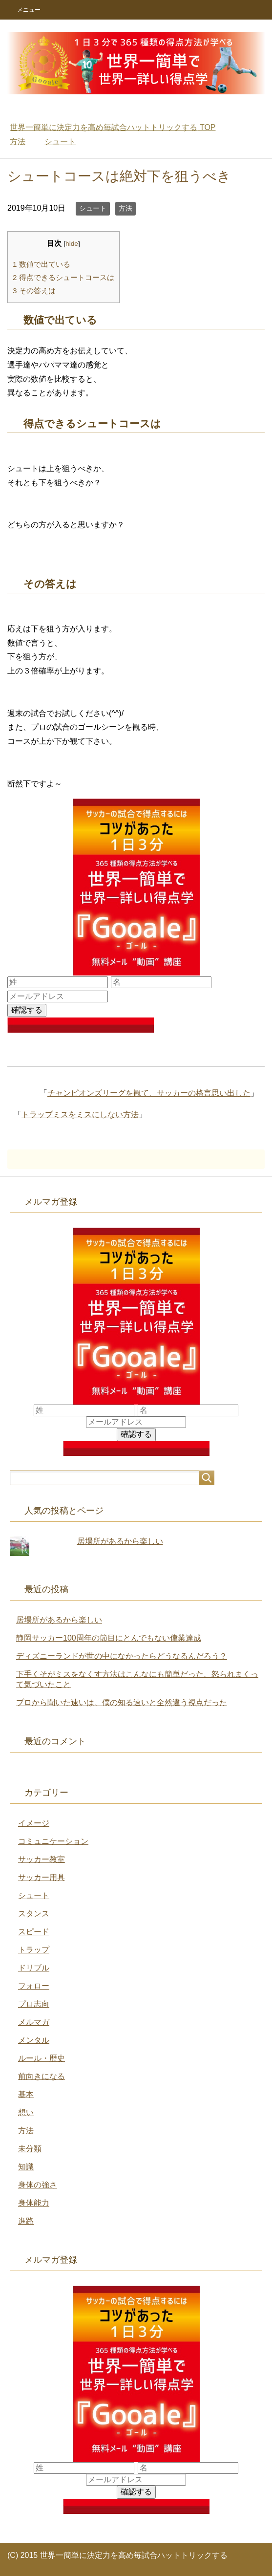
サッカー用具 (41, 1877)
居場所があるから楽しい (120, 1541)
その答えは (34, 290)
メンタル (33, 2040)
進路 (26, 2221)
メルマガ (33, 2022)
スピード (33, 1931)
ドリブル (33, 1968)
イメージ (33, 1823)
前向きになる (41, 2076)
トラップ (33, 1950)
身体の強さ (37, 2185)
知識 (26, 2167)
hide (71, 243)
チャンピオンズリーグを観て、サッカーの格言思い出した (149, 1093)
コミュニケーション (53, 1841)
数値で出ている (41, 264)
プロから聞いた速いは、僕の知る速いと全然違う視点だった (121, 1702)
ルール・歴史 (41, 2058)
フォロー (33, 1986)
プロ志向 (33, 2004)
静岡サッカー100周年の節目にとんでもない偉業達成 (108, 1638)
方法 (125, 208)
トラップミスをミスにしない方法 (80, 1114)
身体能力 (33, 2203)
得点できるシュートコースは (63, 277)
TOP (112, 127)
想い (26, 2112)
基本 (26, 2094)
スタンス (33, 1913)
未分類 (30, 2148)
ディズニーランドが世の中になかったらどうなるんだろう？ (121, 1656)
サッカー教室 (41, 1859)
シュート (92, 208)
